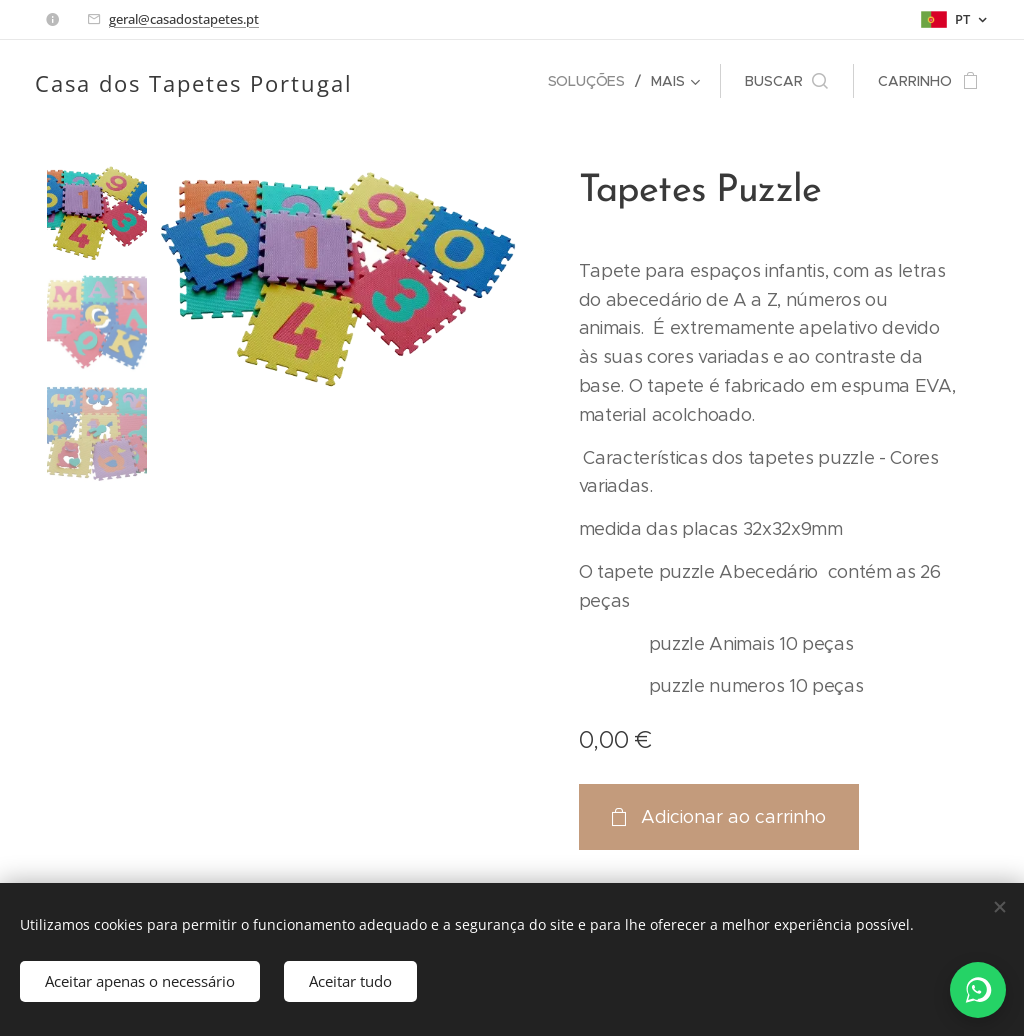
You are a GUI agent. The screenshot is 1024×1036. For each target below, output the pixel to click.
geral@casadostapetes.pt (184, 19)
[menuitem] (592, 81)
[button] (786, 81)
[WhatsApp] (978, 990)
